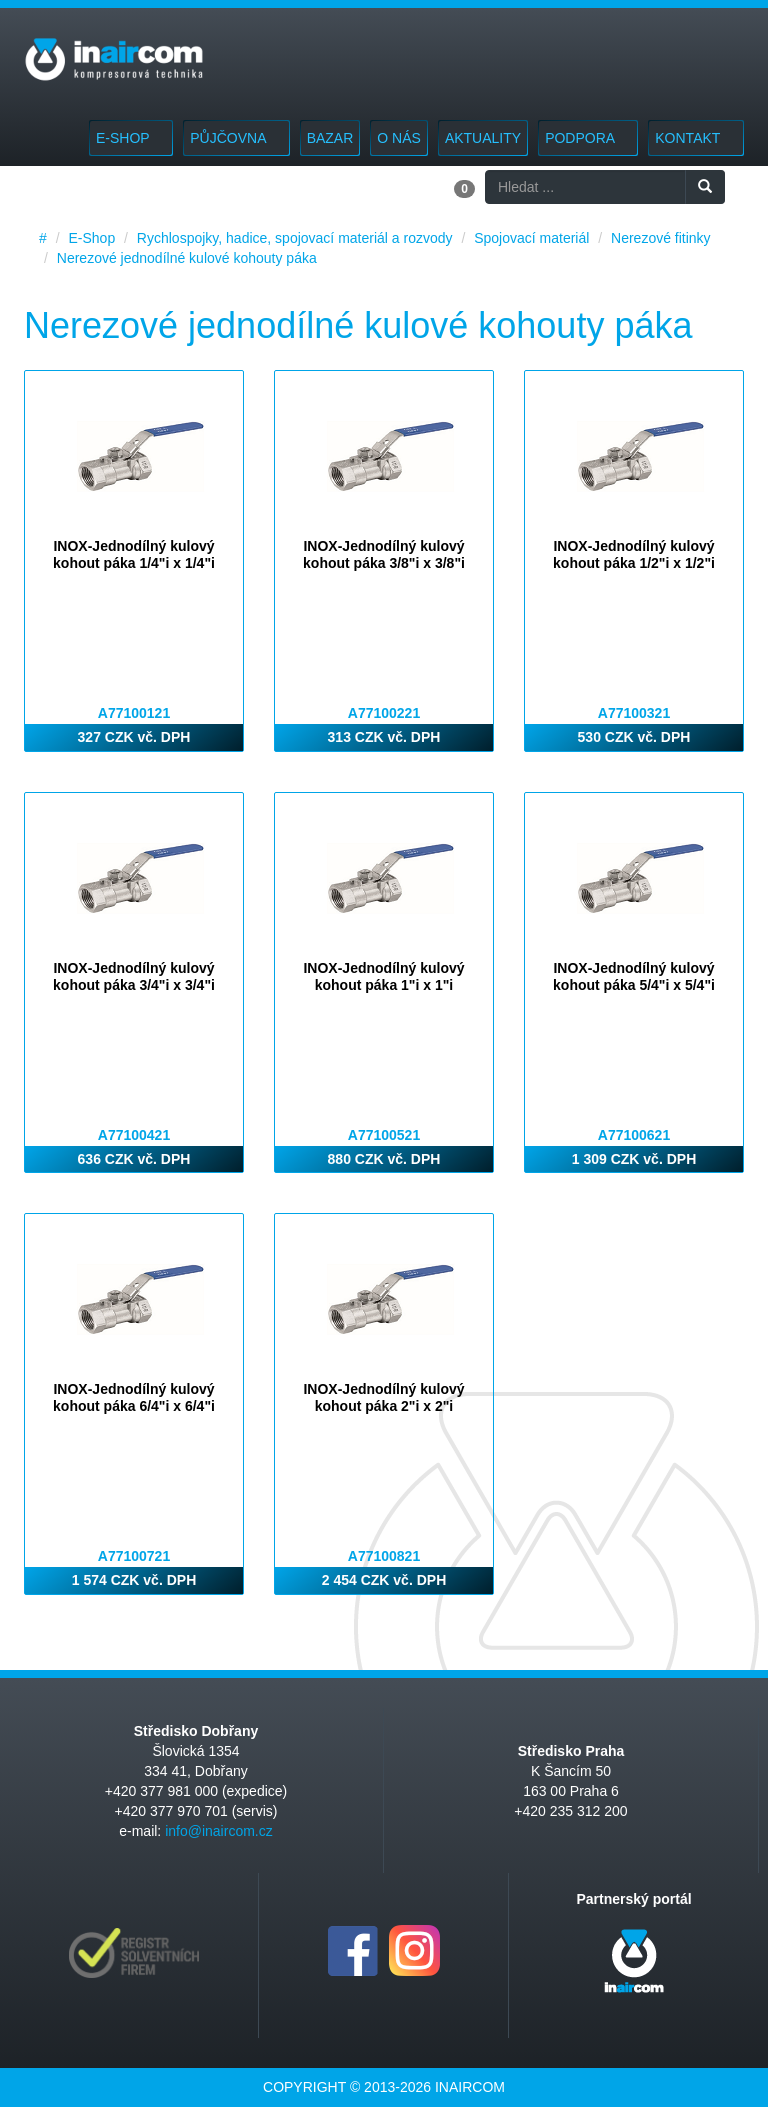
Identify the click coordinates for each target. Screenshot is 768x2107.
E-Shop (131, 138)
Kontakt (696, 138)
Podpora (588, 138)
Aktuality (483, 138)
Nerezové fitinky (661, 238)
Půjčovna (236, 138)
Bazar (330, 138)
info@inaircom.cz (219, 1831)
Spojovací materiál (531, 238)
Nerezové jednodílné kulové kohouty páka (187, 258)
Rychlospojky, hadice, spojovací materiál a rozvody (295, 238)
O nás (399, 138)
